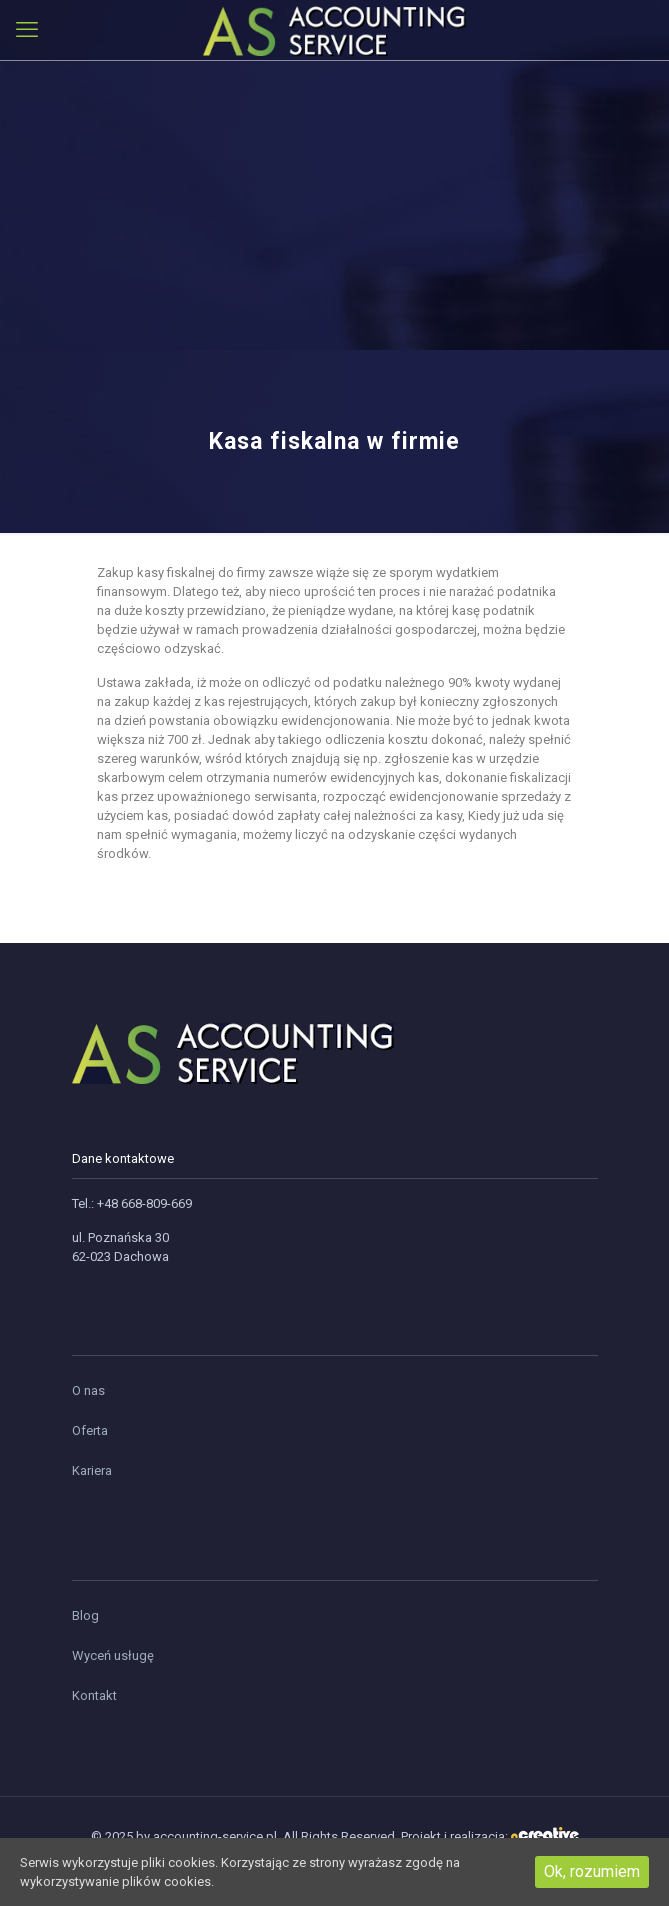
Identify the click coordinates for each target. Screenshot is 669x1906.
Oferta (90, 1430)
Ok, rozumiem (592, 1871)
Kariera (92, 1470)
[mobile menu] (27, 30)
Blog (85, 1615)
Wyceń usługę (113, 1655)
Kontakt (94, 1695)
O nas (88, 1390)
